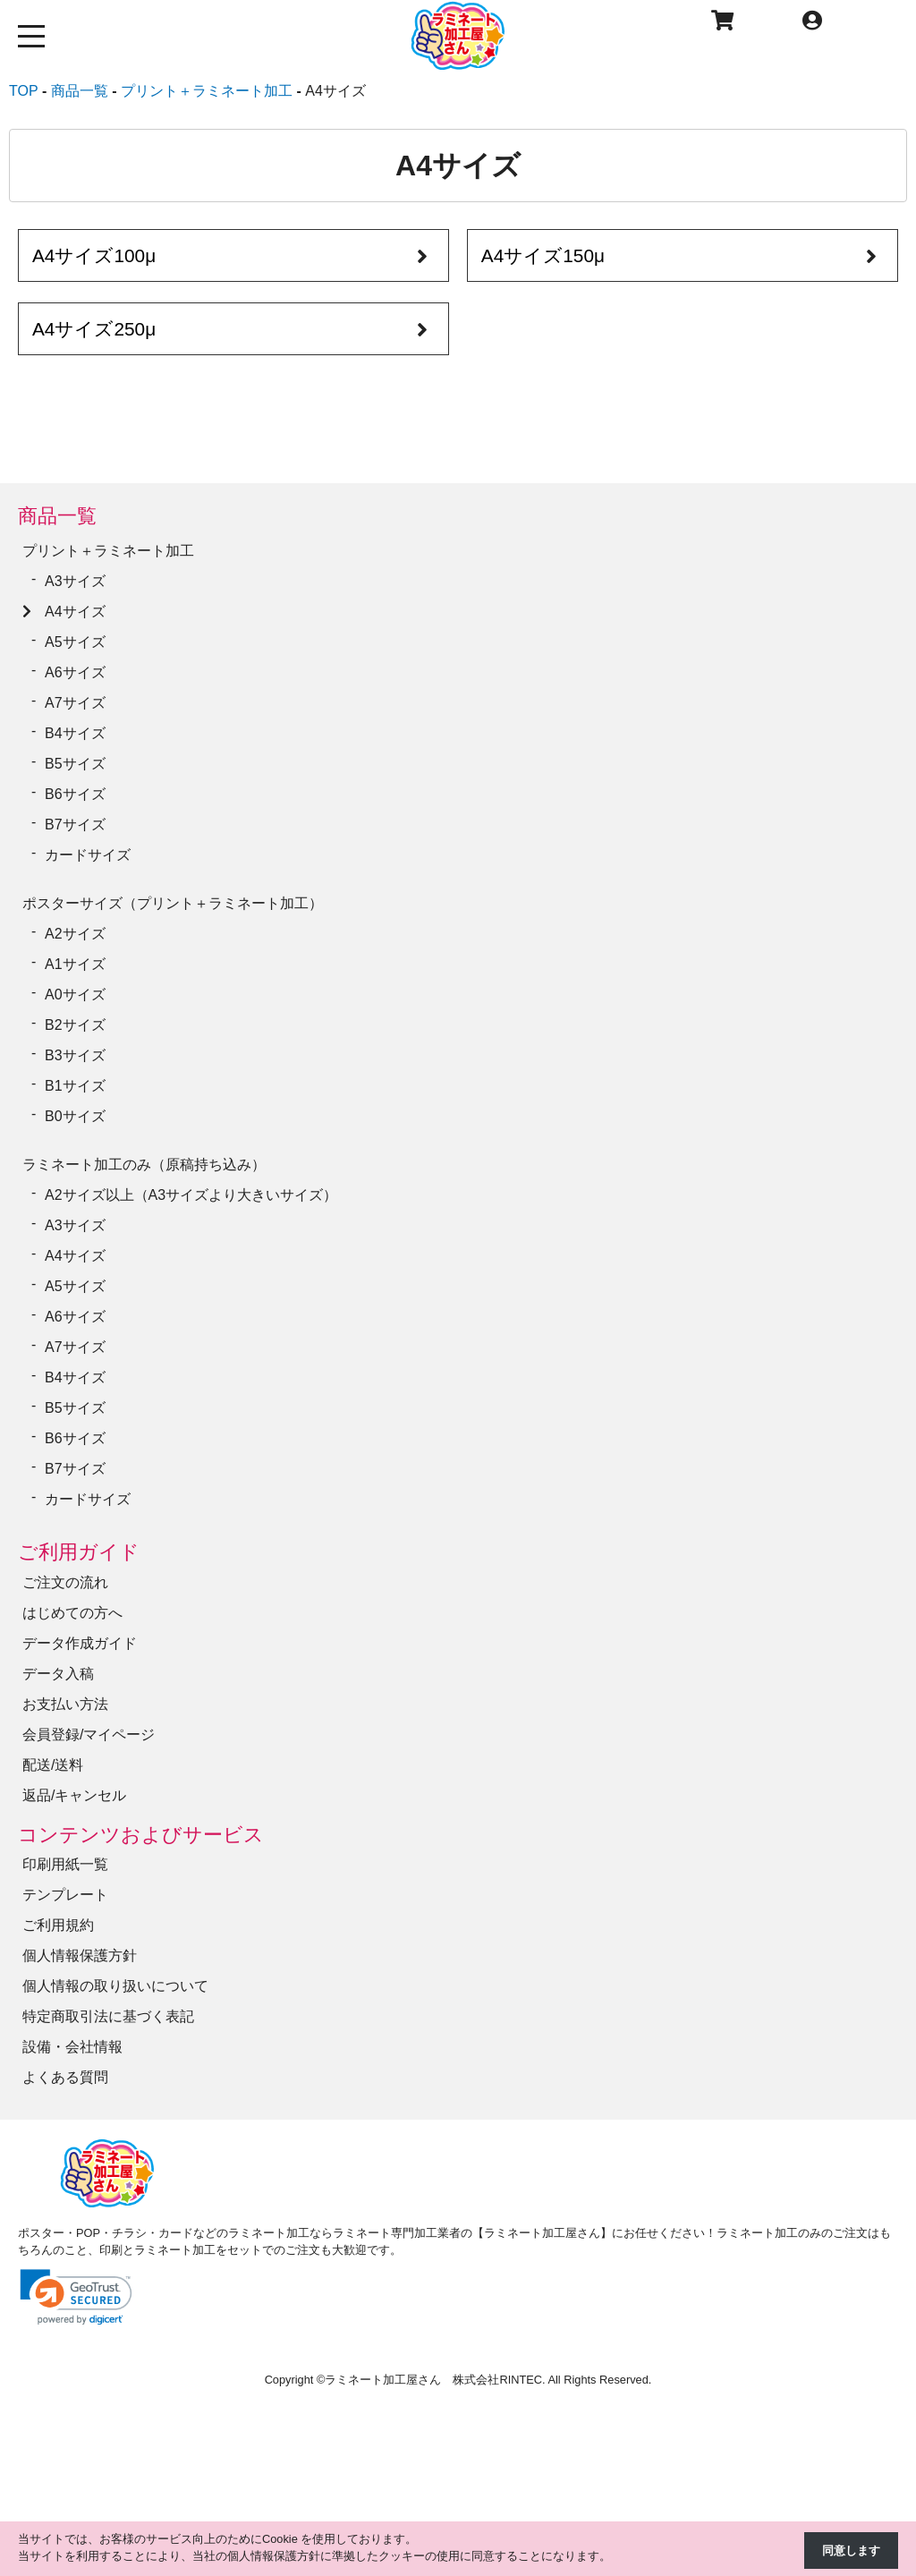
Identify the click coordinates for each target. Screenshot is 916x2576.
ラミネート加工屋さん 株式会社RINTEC (433, 2379)
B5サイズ (75, 763)
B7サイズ (75, 824)
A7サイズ (75, 702)
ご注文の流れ (65, 1582)
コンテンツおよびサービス (141, 1835)
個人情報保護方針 (79, 1955)
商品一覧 (57, 516)
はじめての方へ (72, 1612)
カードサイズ (88, 855)
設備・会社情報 (72, 2046)
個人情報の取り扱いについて (115, 1986)
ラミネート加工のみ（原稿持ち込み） (144, 1164)
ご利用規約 (58, 1925)
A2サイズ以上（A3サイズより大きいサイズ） (191, 1195)
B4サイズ (75, 733)
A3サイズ (75, 581)
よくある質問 (65, 2077)
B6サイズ (75, 794)
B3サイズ (75, 1055)
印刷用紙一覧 (65, 1864)
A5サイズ (75, 642)
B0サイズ (75, 1116)
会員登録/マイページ (88, 1734)
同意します (851, 2550)
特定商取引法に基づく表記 (108, 2016)
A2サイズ (75, 933)
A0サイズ (75, 994)
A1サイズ (75, 964)
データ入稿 (58, 1673)
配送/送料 (52, 1765)
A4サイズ (75, 611)
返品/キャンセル (74, 1795)
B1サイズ (75, 1085)
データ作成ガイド (79, 1643)
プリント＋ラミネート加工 (108, 550)
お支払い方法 (65, 1704)
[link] (76, 2297)
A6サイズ (75, 672)
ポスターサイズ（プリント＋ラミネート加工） (172, 903)
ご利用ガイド (79, 1552)
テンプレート (65, 1894)
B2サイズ (75, 1025)
